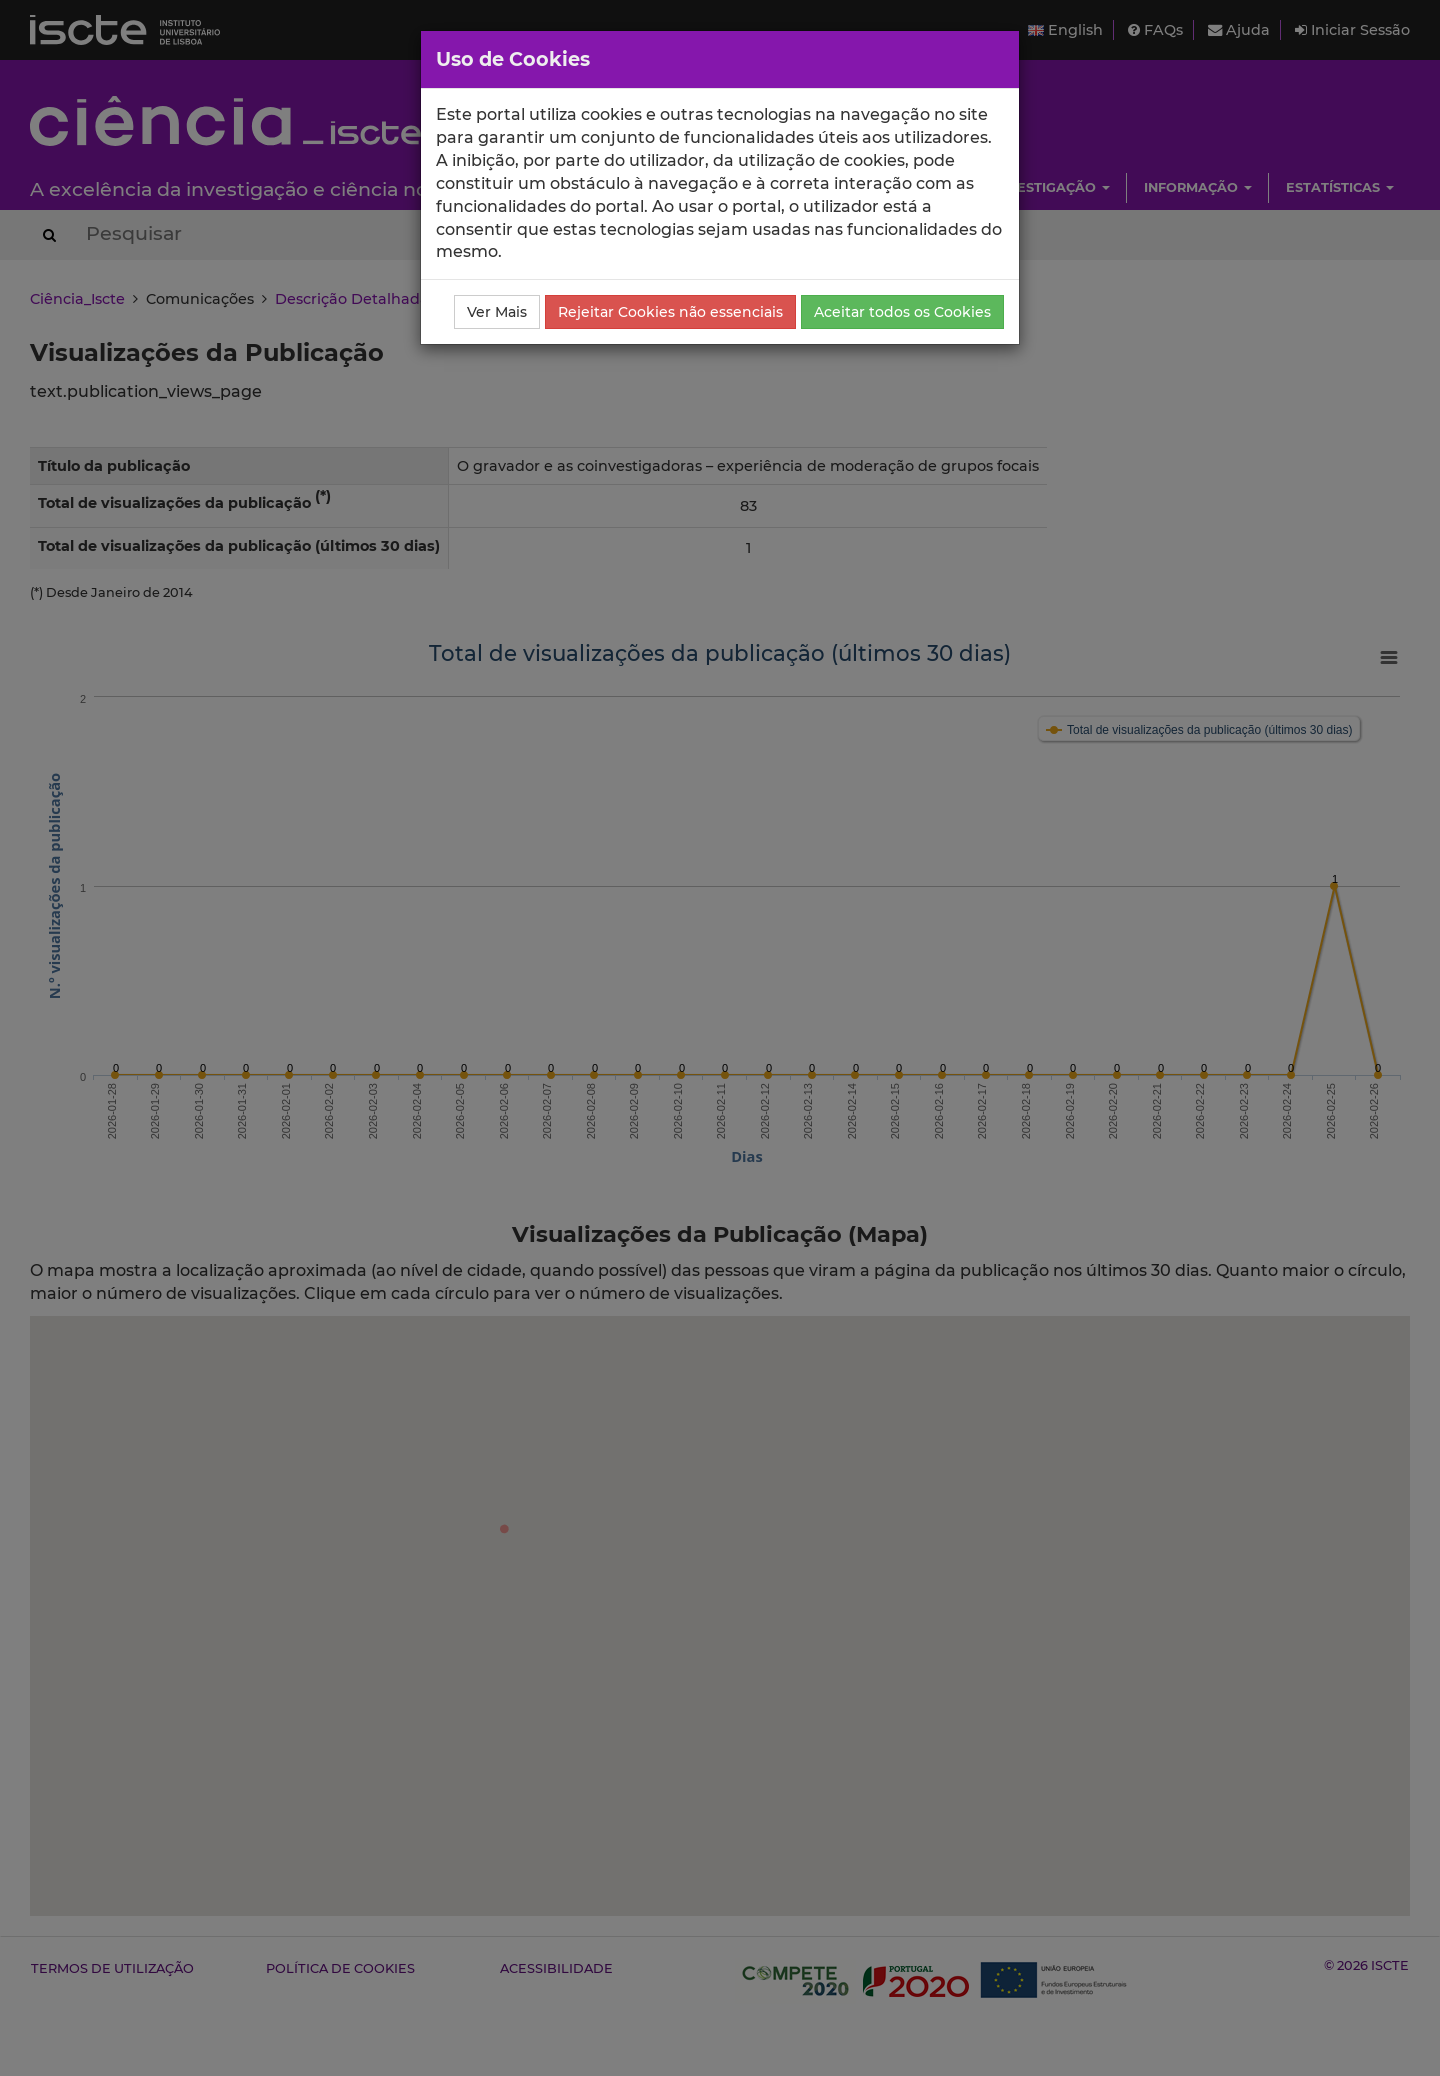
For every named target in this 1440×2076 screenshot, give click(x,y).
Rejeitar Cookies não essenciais (670, 312)
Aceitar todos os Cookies (902, 312)
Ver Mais (497, 312)
